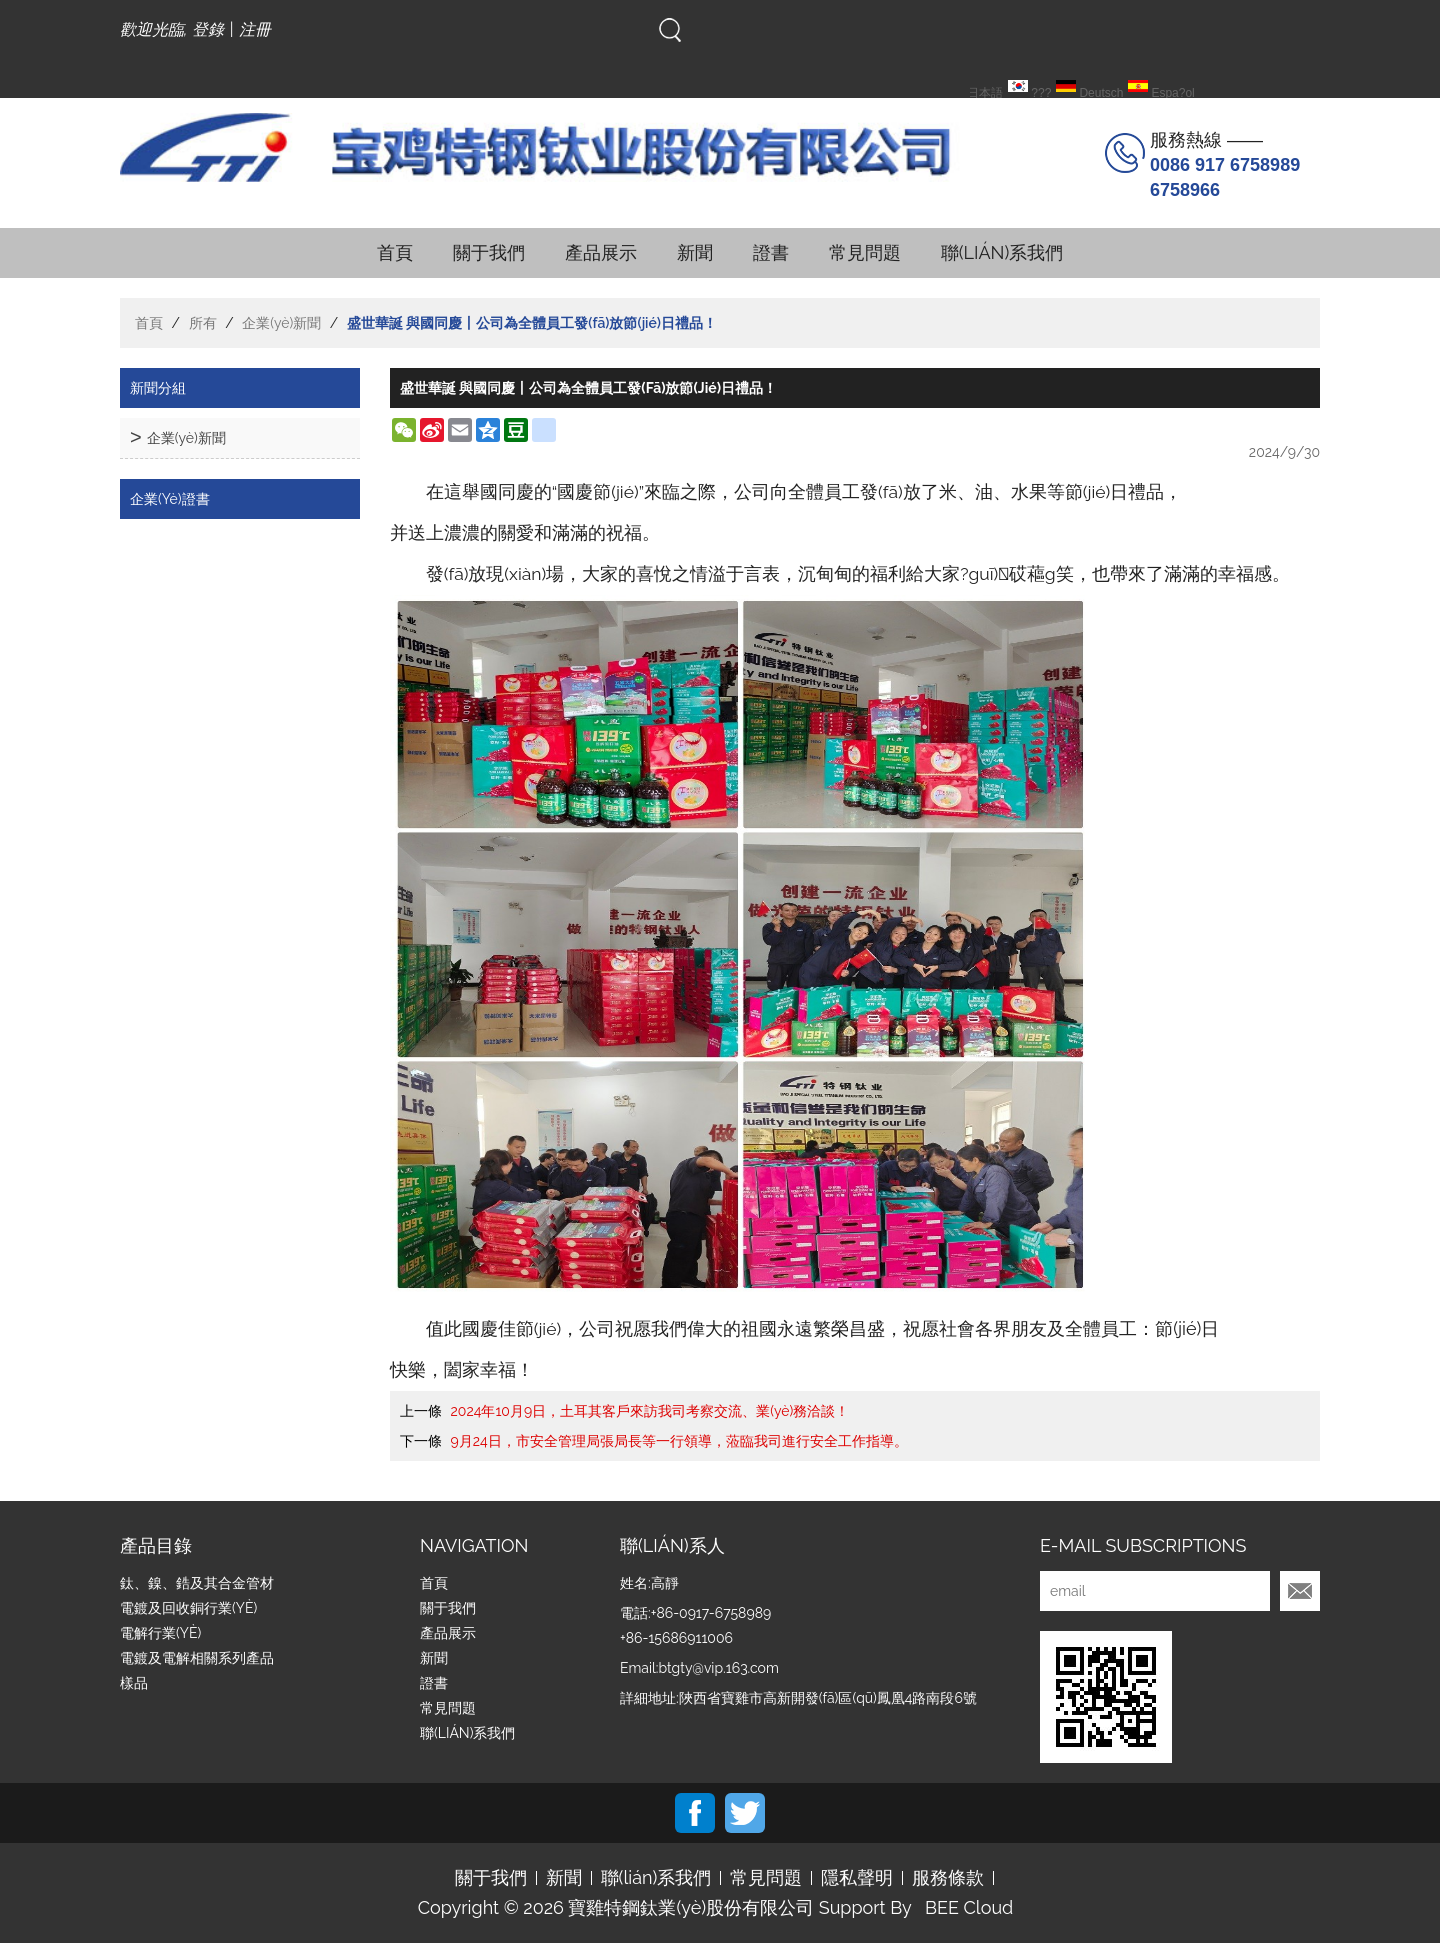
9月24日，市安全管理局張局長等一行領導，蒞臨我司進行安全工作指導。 (679, 1441)
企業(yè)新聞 (281, 323)
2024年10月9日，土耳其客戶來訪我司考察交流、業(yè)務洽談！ (650, 1411)
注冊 (255, 29)
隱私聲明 (857, 1878)
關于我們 (489, 252)
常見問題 (865, 252)
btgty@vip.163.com (718, 1668)
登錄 (208, 29)
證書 (771, 252)
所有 (203, 323)
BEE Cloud (969, 1908)
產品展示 (601, 252)
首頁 (395, 252)
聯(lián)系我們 (1002, 252)
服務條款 (948, 1878)
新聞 (695, 252)
